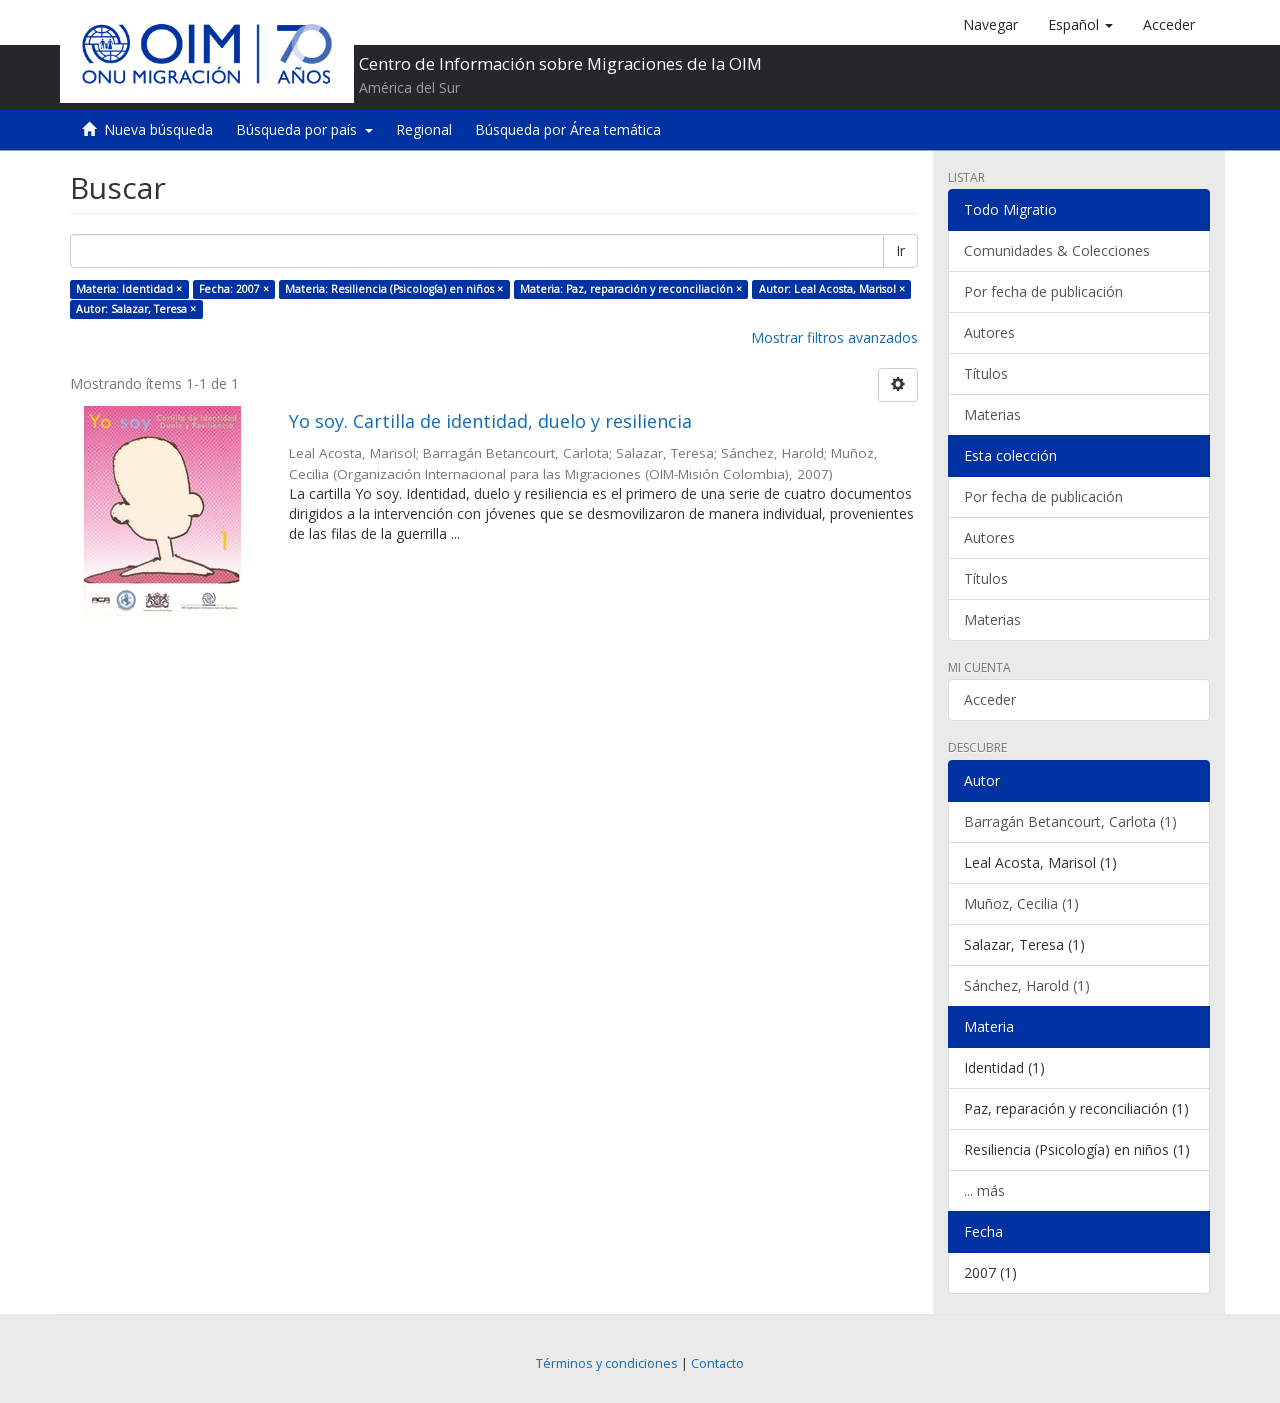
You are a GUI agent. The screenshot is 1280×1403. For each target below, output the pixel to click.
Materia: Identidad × (129, 289)
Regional (424, 129)
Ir (900, 250)
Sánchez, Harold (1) (1027, 985)
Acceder (990, 699)
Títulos (986, 373)
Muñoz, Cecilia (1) (1021, 903)
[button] (1080, 25)
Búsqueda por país (304, 129)
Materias (992, 414)
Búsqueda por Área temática (568, 129)
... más (984, 1190)
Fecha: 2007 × (234, 289)
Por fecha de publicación (1043, 291)
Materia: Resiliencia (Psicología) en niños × (394, 289)
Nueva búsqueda (158, 129)
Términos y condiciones (607, 1363)
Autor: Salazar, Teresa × (136, 309)
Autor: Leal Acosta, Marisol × (832, 289)
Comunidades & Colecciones (1057, 250)
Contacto (717, 1363)
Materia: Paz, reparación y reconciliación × (631, 289)
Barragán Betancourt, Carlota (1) (1070, 821)
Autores (989, 332)
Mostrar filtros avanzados (834, 337)
